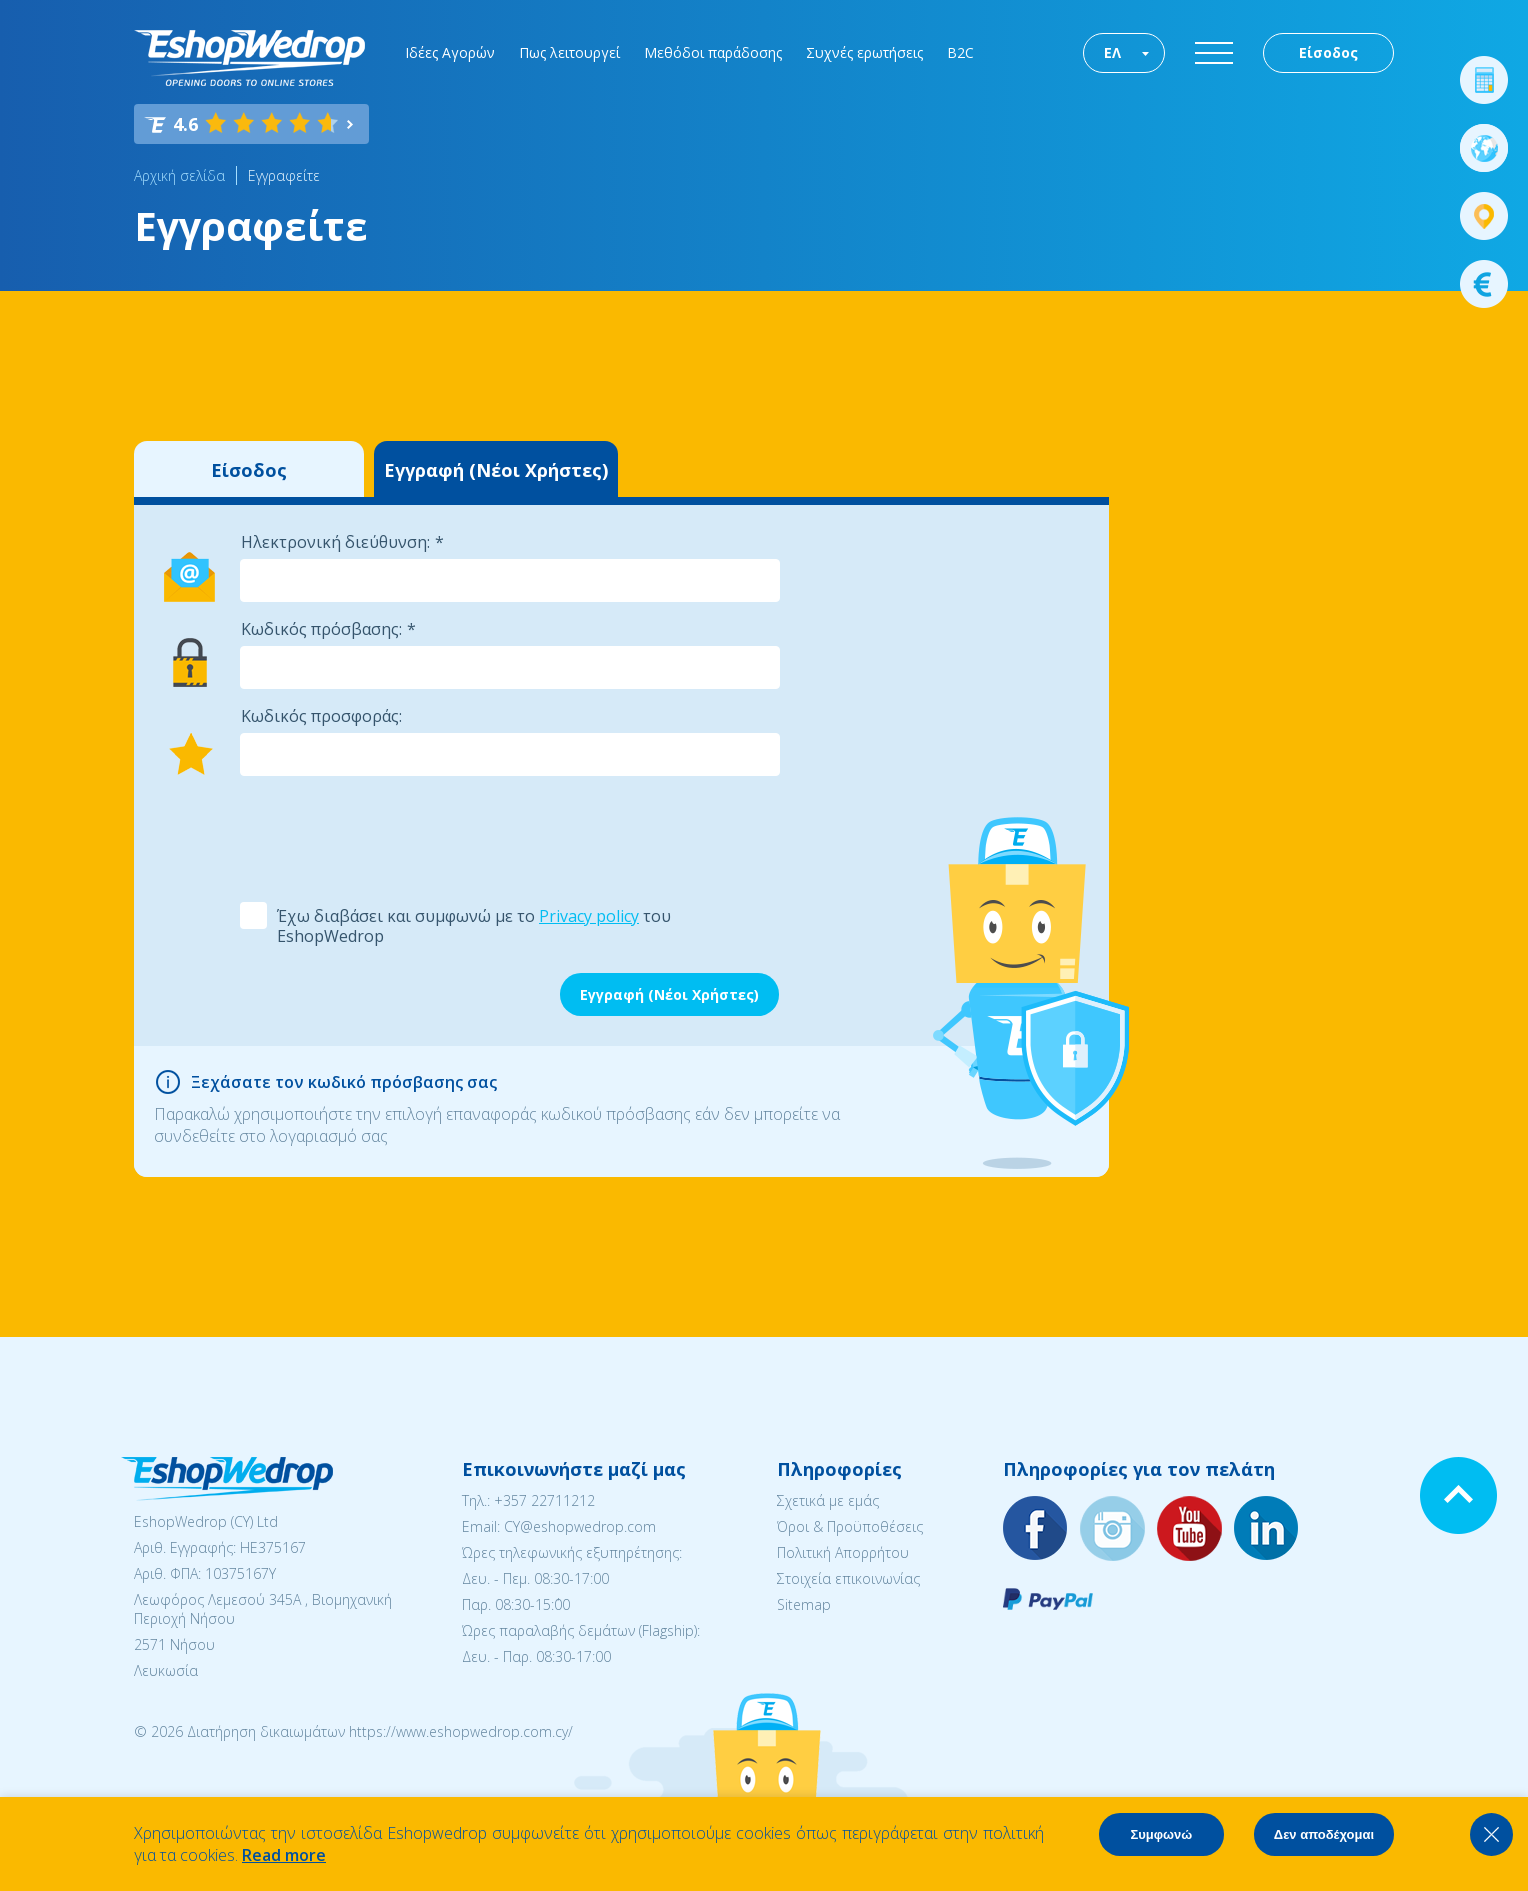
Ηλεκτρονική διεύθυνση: (335, 542)
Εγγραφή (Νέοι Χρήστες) (496, 470)
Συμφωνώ (1161, 1834)
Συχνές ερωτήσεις (864, 52)
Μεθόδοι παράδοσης (713, 52)
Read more (284, 1855)
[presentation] (391, 837)
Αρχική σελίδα (179, 175)
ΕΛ (1112, 52)
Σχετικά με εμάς (828, 1500)
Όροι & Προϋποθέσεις (850, 1526)
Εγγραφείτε (284, 175)
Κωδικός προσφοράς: (321, 716)
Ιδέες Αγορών (450, 52)
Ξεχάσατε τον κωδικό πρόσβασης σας (344, 1082)
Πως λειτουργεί (569, 52)
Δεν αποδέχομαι (1324, 1834)
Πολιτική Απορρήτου (843, 1552)
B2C (960, 52)
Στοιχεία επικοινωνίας (848, 1578)
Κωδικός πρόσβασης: (321, 629)
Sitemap (804, 1604)
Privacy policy (589, 916)
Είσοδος (1328, 52)
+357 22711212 (544, 1500)
